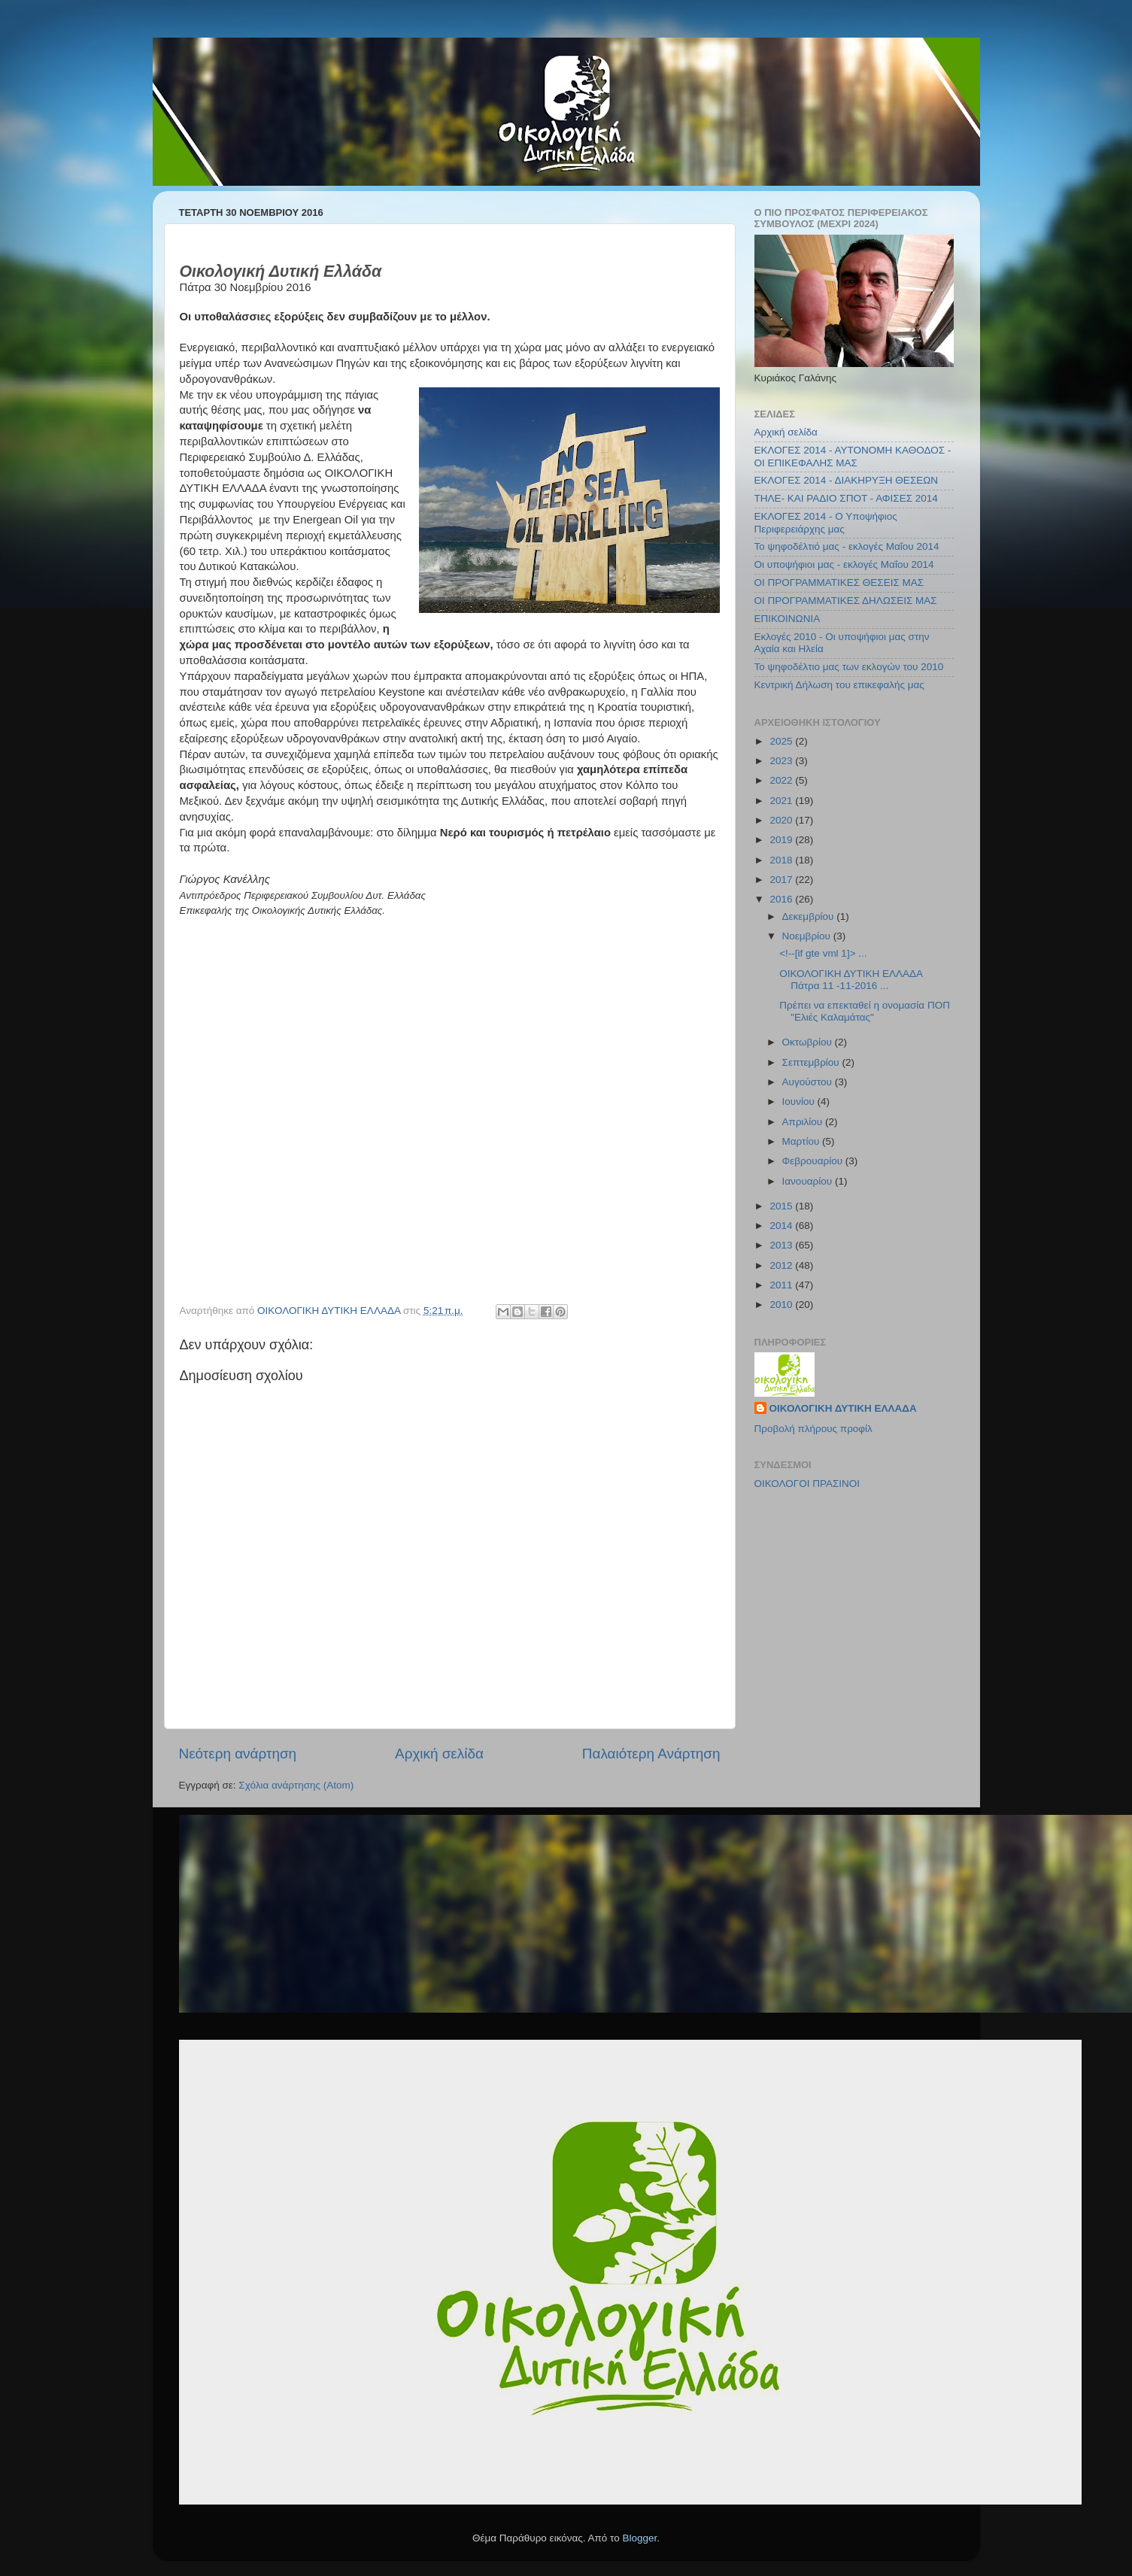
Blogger (640, 2538)
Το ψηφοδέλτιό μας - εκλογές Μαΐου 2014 (846, 546)
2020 (782, 820)
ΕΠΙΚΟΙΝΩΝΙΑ (787, 618)
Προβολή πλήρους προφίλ (813, 1428)
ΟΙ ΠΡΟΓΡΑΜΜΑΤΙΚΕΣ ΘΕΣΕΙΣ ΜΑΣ (839, 582)
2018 (782, 860)
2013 (782, 1245)
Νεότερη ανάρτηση (238, 1753)
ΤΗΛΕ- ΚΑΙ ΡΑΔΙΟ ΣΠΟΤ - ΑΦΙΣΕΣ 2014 (846, 498)
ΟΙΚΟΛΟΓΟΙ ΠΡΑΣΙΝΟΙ (807, 1483)
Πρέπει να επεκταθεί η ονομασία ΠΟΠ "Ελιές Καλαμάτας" (864, 1011)
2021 (782, 800)
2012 (782, 1265)
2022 (782, 780)
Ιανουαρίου (808, 1181)
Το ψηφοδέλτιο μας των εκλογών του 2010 (849, 666)
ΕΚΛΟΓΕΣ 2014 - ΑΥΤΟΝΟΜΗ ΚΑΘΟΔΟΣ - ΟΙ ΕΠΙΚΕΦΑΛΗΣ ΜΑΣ (852, 456)
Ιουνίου (800, 1101)
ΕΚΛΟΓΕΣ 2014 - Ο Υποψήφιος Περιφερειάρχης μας (825, 522)
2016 (782, 899)
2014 (782, 1225)
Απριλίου (803, 1121)
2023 (782, 760)
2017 (782, 879)
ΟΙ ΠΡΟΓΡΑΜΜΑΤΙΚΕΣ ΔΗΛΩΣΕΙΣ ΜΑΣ (845, 600)
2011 (782, 1285)
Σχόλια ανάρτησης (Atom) (296, 1785)
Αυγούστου (808, 1082)
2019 (782, 839)
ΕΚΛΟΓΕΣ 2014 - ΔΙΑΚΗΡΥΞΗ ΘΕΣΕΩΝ (846, 480)
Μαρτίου (802, 1141)
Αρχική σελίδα (439, 1753)
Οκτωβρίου (808, 1042)
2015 (782, 1206)
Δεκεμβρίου (809, 916)
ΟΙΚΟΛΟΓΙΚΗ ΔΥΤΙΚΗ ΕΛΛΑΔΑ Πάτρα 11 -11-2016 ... (850, 979)
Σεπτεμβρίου (812, 1062)
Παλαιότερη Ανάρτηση (651, 1753)
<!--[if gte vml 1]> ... (822, 953)
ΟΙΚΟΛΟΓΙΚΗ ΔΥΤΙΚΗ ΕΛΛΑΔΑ (843, 1408)
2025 (782, 741)
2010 (782, 1304)
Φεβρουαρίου (813, 1161)
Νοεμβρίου (807, 936)
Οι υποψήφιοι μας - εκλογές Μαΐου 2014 (844, 564)
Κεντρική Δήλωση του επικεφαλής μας (839, 684)
